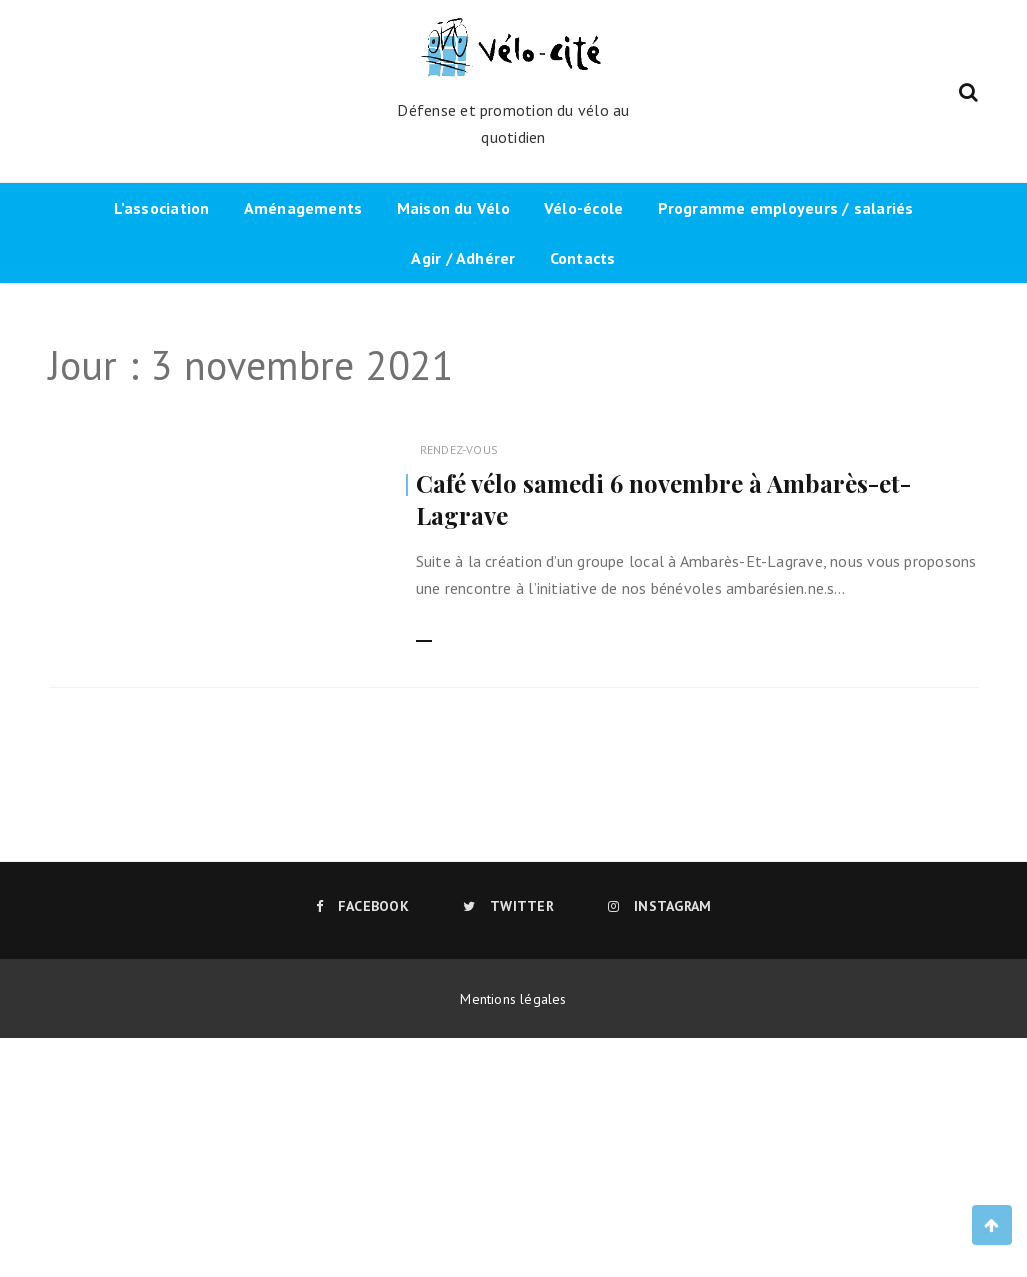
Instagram (659, 906)
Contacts (583, 258)
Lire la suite (456, 629)
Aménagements (303, 208)
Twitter (508, 906)
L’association (162, 208)
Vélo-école (583, 208)
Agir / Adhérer (463, 258)
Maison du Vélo (453, 208)
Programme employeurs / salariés (786, 208)
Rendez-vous (459, 449)
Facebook (362, 906)
